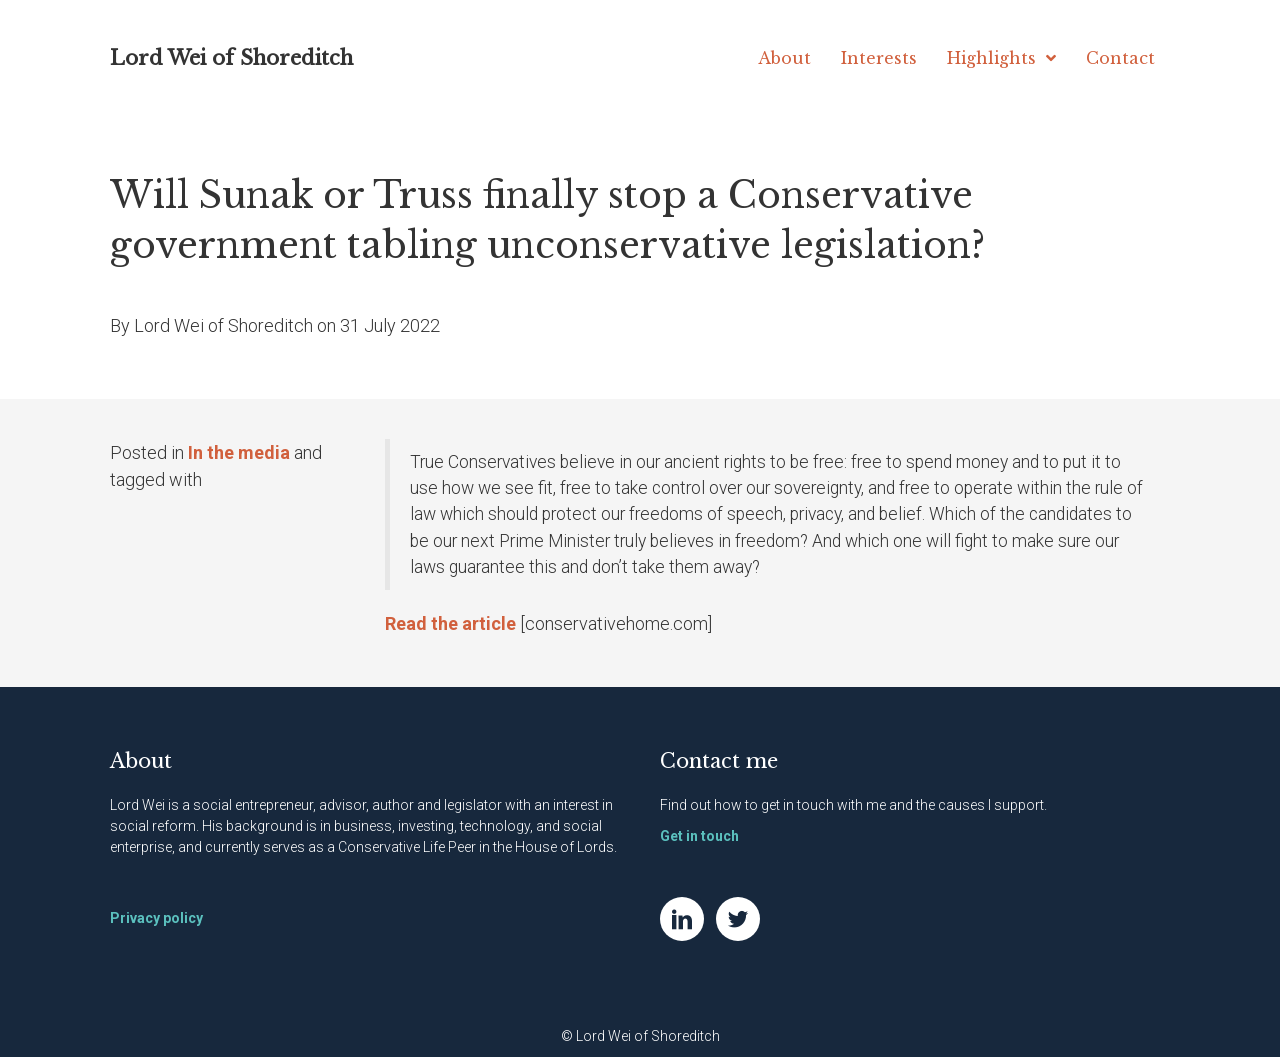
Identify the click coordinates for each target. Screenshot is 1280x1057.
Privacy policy (156, 918)
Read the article (450, 623)
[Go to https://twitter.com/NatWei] (738, 919)
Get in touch (699, 836)
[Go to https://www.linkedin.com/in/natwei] (682, 919)
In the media (239, 452)
